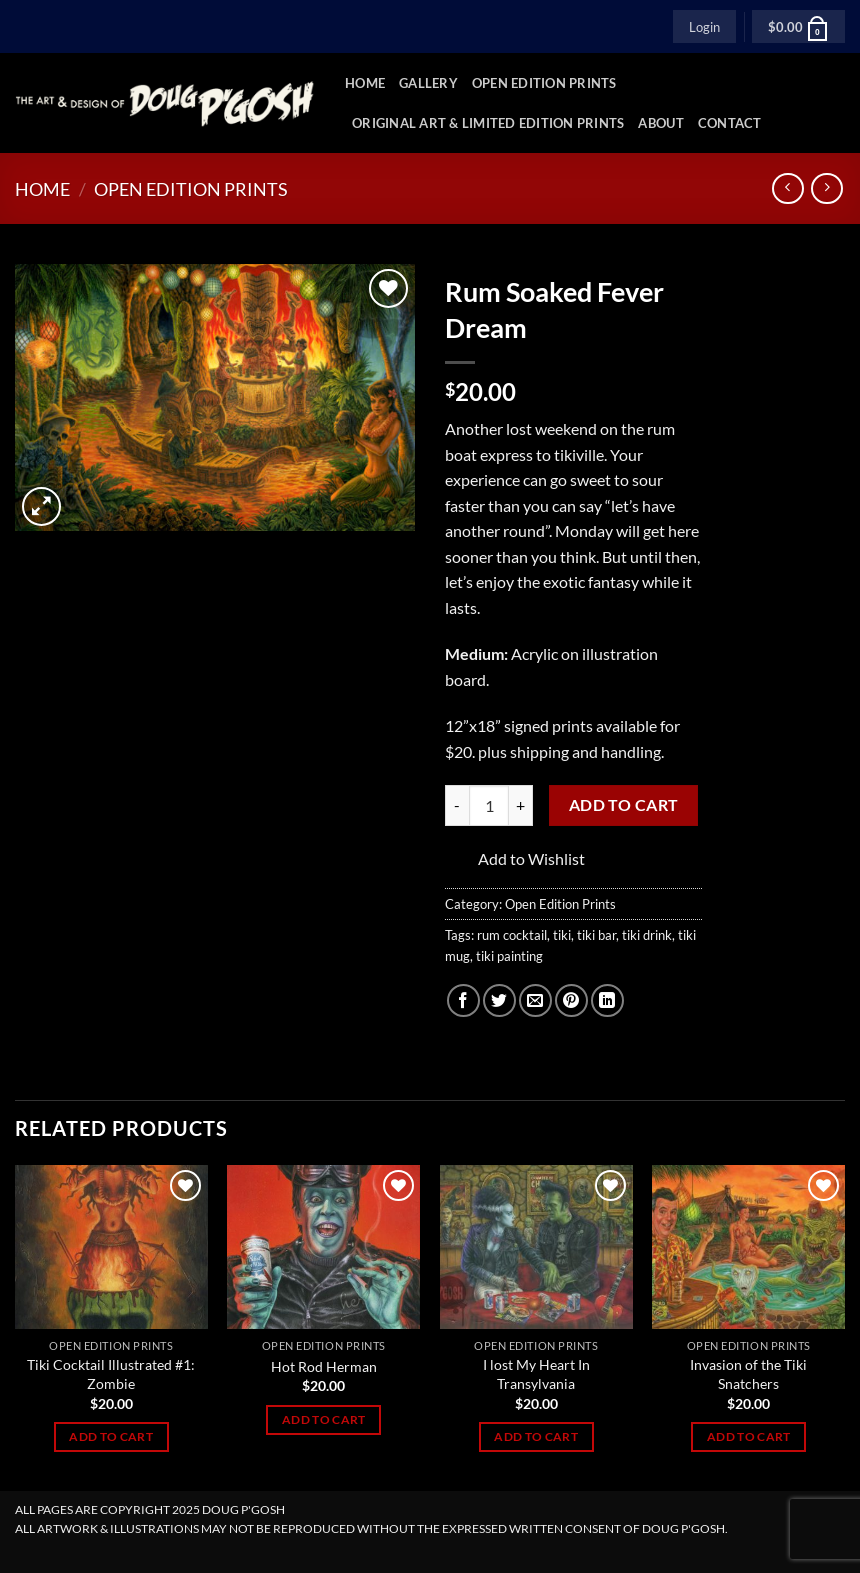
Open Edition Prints (544, 83)
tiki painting (509, 956)
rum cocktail (512, 935)
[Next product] (787, 188)
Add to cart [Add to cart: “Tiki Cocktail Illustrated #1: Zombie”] (111, 1436)
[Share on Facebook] (463, 1000)
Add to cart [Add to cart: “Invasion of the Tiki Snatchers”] (749, 1436)
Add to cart (624, 805)
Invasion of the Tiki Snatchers (748, 1374)
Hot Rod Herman (324, 1366)
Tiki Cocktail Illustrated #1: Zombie (111, 1374)
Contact (730, 123)
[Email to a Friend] (535, 1000)
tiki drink (647, 935)
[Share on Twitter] (499, 1000)
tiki (562, 935)
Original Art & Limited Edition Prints (488, 123)
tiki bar (596, 935)
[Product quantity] (489, 805)
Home (365, 83)
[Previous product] (826, 188)
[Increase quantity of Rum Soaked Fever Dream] (521, 805)
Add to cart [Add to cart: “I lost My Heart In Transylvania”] (536, 1436)
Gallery (428, 83)
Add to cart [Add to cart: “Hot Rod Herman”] (324, 1419)
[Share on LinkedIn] (607, 1000)
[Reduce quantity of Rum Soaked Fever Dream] (457, 805)
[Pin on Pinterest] (571, 1000)
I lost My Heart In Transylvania (536, 1374)
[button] (704, 26)
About (660, 123)
